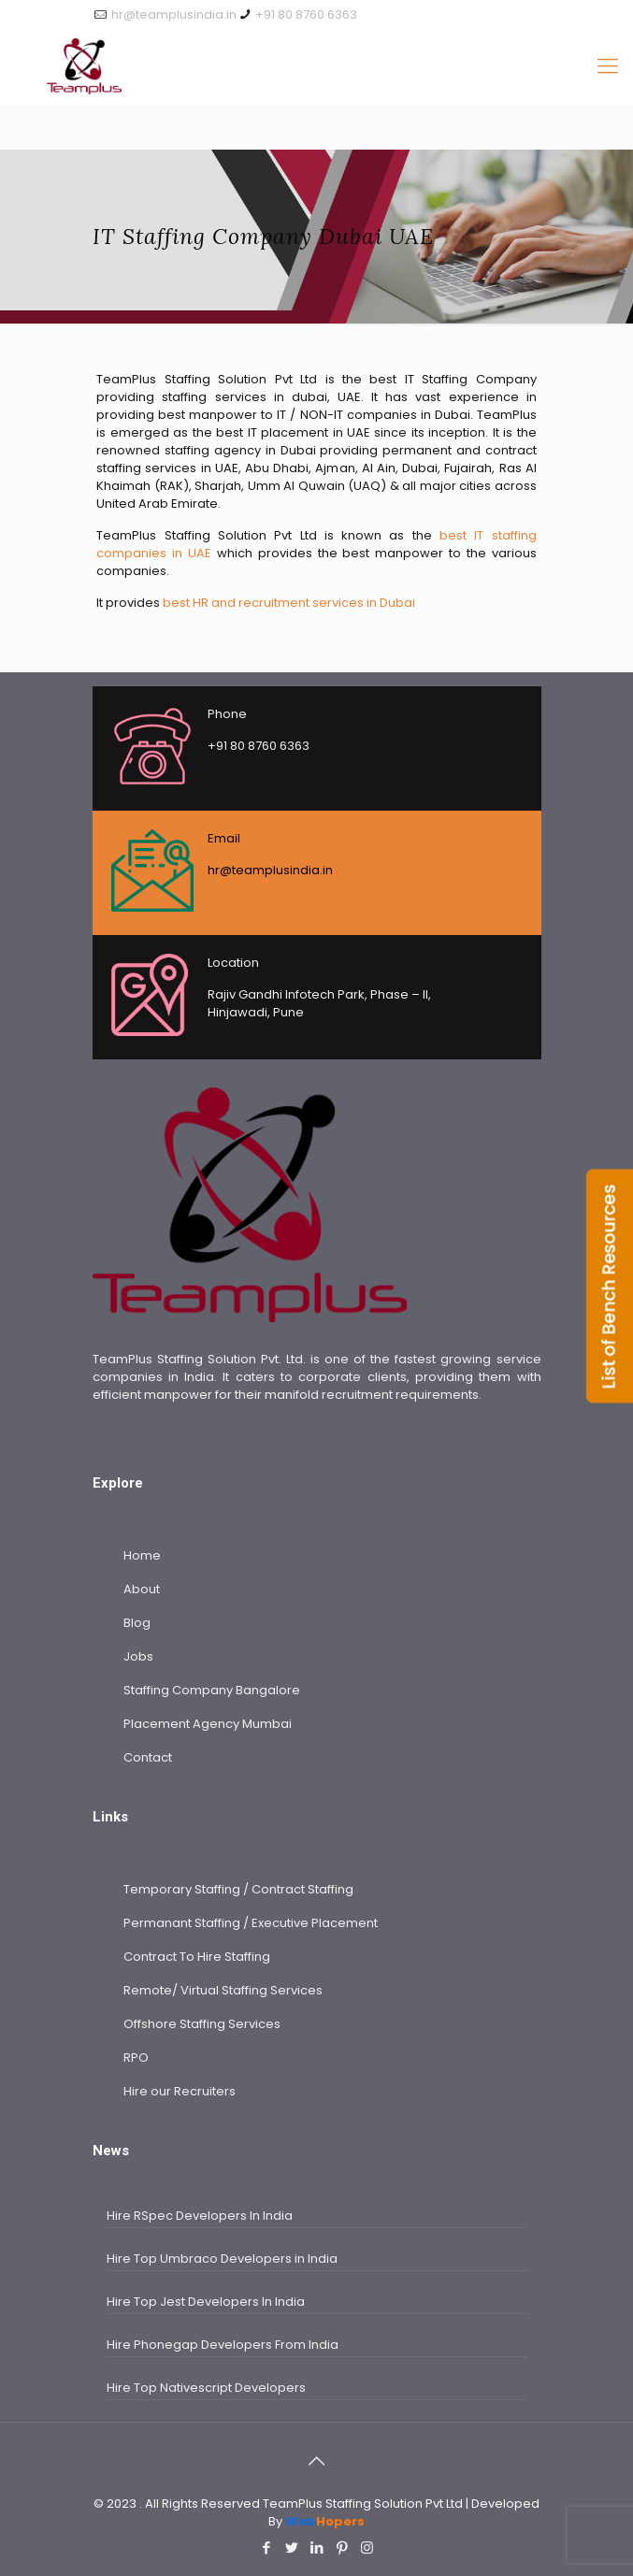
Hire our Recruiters (179, 2091)
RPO (136, 2057)
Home (142, 1555)
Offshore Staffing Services (202, 2024)
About (141, 1589)
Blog (137, 1623)
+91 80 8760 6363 (306, 14)
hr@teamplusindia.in (174, 14)
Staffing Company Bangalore (211, 1690)
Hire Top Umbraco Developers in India (222, 2258)
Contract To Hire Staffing (196, 1956)
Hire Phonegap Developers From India (222, 2344)
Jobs (138, 1656)
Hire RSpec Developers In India (200, 2215)
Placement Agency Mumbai (207, 1724)
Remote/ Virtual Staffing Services (223, 1990)
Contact (147, 1757)
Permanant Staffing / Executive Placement (250, 1923)
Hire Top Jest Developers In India (206, 2301)
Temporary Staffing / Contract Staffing (238, 1889)
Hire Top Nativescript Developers (206, 2387)
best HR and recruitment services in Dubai (289, 603)
